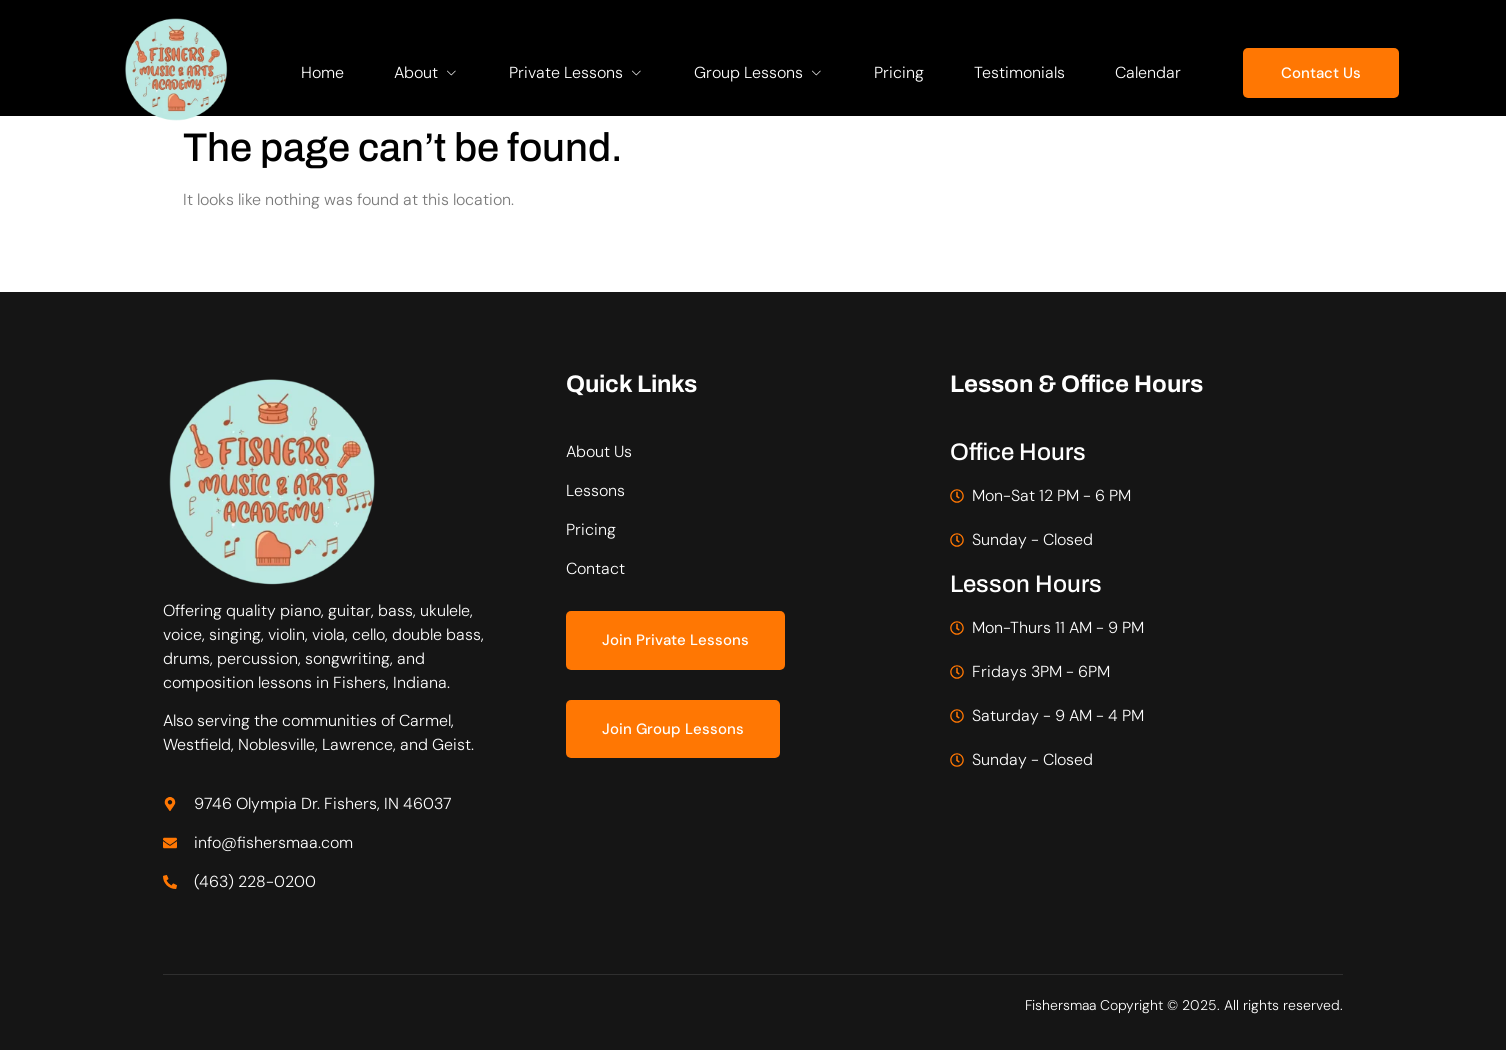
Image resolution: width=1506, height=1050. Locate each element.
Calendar (1148, 72)
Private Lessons (576, 72)
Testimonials (1019, 72)
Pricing (899, 72)
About (426, 72)
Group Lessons (759, 72)
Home (322, 72)
